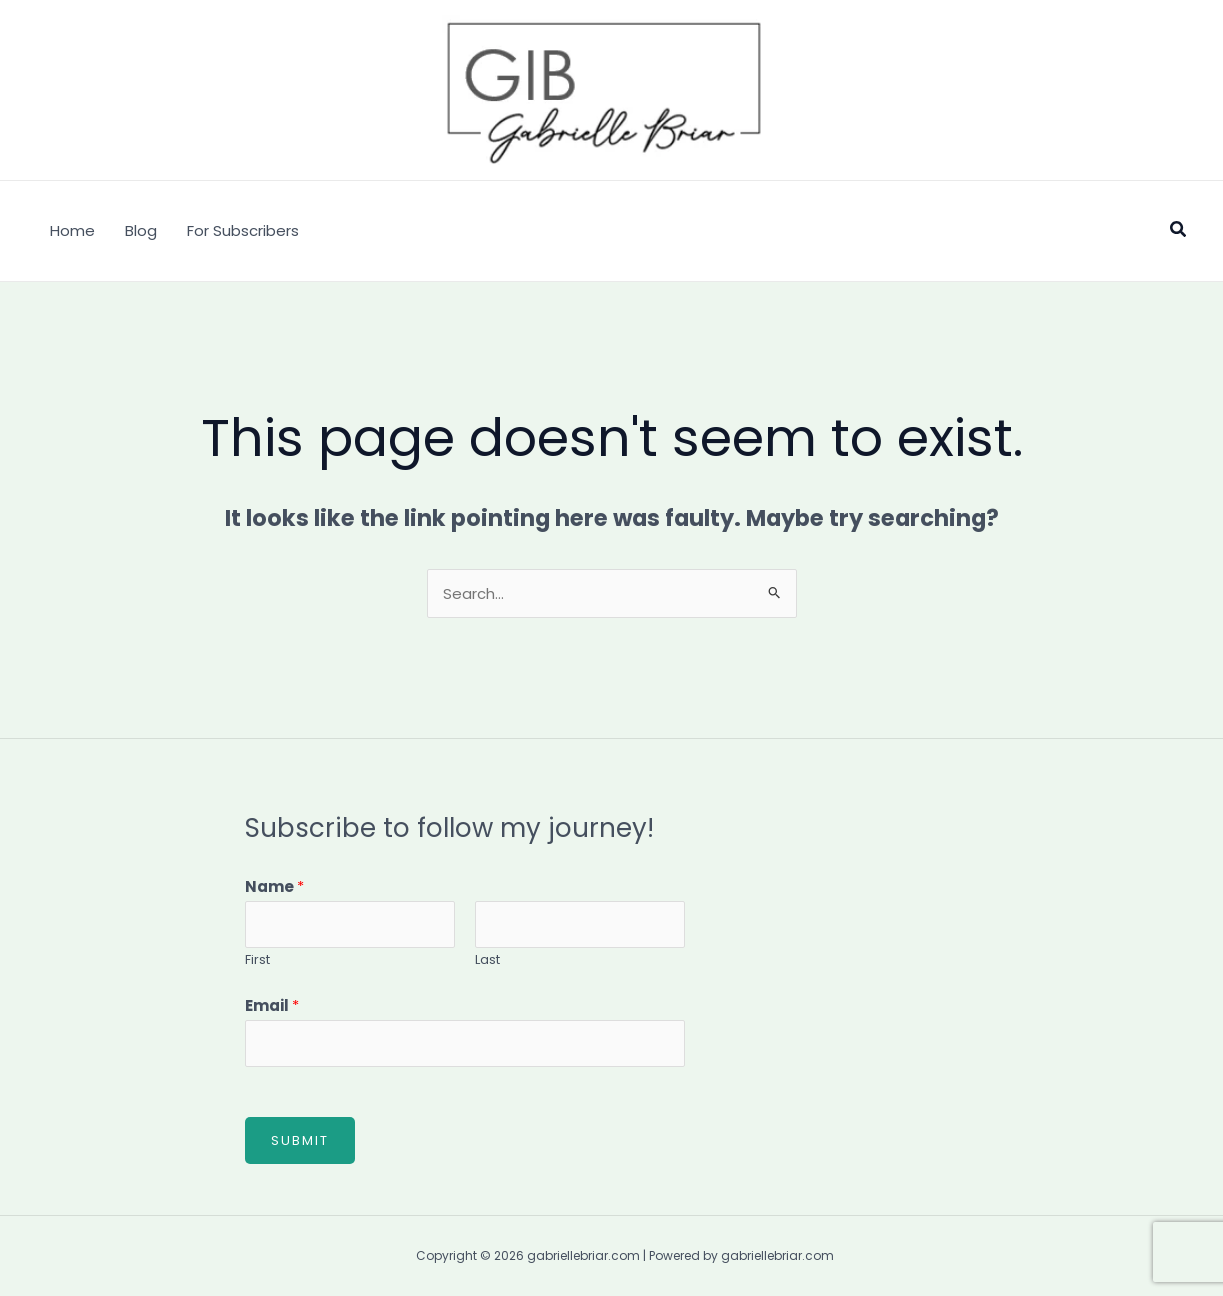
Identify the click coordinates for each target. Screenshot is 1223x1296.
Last (487, 959)
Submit (300, 1140)
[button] (1179, 231)
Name (274, 886)
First (257, 959)
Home (72, 230)
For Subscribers (243, 230)
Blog (141, 230)
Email (272, 1005)
